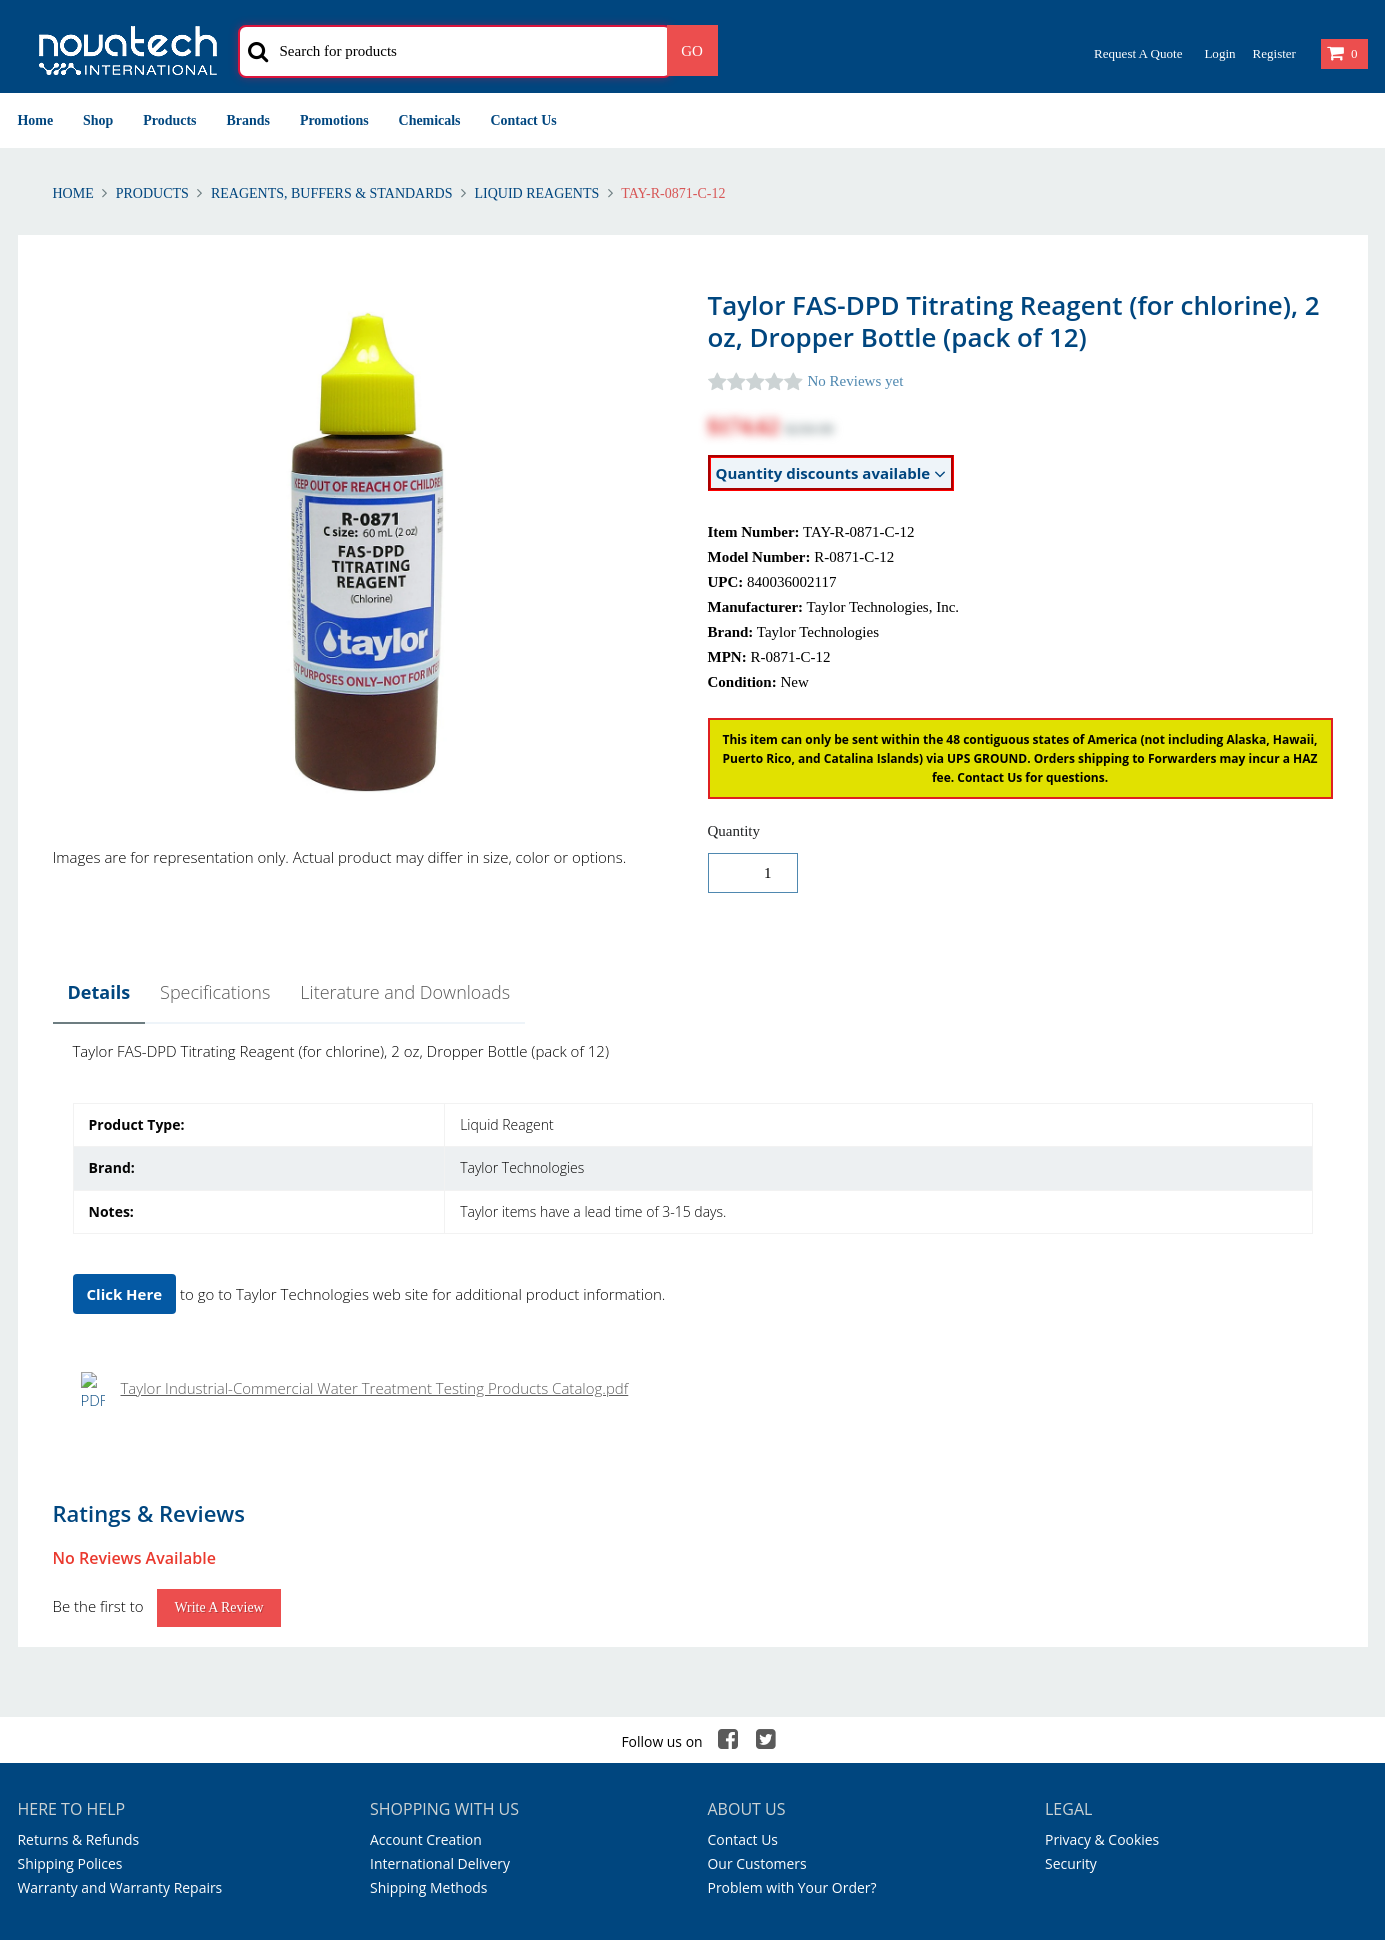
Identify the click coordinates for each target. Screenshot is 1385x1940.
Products (169, 120)
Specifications (215, 992)
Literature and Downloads (405, 992)
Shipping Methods (428, 1495)
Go (692, 51)
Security (1071, 1471)
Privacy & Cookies (1102, 1447)
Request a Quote (1138, 53)
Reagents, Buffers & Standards (331, 193)
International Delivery (440, 1471)
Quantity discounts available (831, 473)
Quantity (734, 831)
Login (1219, 53)
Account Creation (426, 1447)
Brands (248, 120)
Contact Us (524, 120)
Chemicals (430, 120)
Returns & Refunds (79, 1447)
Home (36, 120)
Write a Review (218, 1215)
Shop (98, 120)
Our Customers (757, 1471)
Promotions (334, 120)
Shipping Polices (70, 1471)
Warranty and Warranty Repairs (120, 1495)
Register (1273, 53)
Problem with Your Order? (792, 1495)
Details (99, 992)
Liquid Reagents (537, 193)
